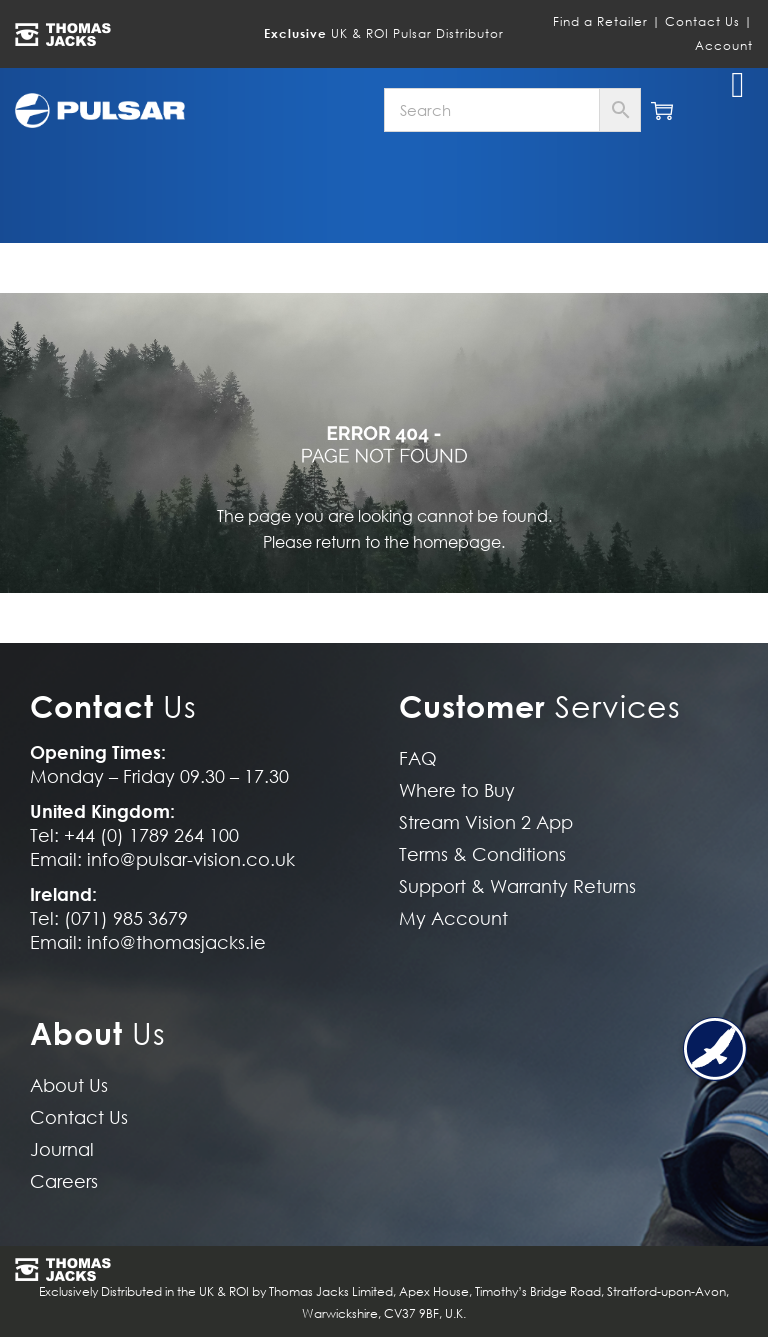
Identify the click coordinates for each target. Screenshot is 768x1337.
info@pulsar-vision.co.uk (191, 859)
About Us (69, 1085)
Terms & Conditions (482, 854)
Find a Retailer (600, 21)
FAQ (418, 758)
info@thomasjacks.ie (176, 942)
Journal (62, 1149)
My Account (453, 918)
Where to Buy (457, 790)
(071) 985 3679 (126, 918)
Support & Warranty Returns (517, 886)
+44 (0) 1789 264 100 (151, 835)
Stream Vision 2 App (486, 822)
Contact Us (702, 21)
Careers (64, 1181)
